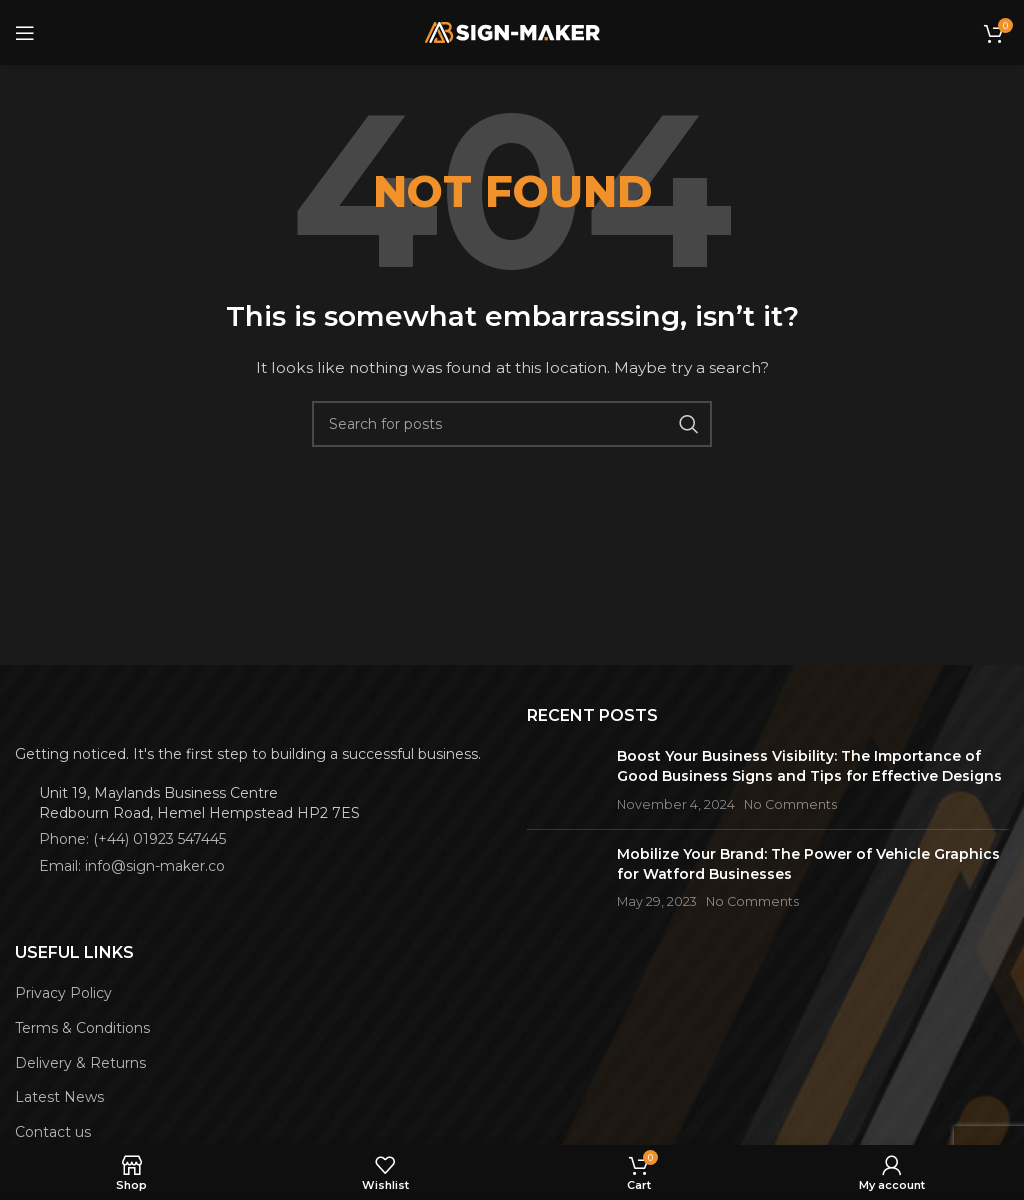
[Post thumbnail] (564, 780)
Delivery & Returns (80, 1063)
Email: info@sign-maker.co (132, 866)
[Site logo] (512, 31)
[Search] (512, 424)
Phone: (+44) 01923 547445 (132, 839)
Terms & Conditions (82, 1028)
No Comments (790, 804)
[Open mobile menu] (25, 33)
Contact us (53, 1132)
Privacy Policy (63, 993)
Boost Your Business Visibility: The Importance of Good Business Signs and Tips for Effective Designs (809, 766)
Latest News (59, 1097)
